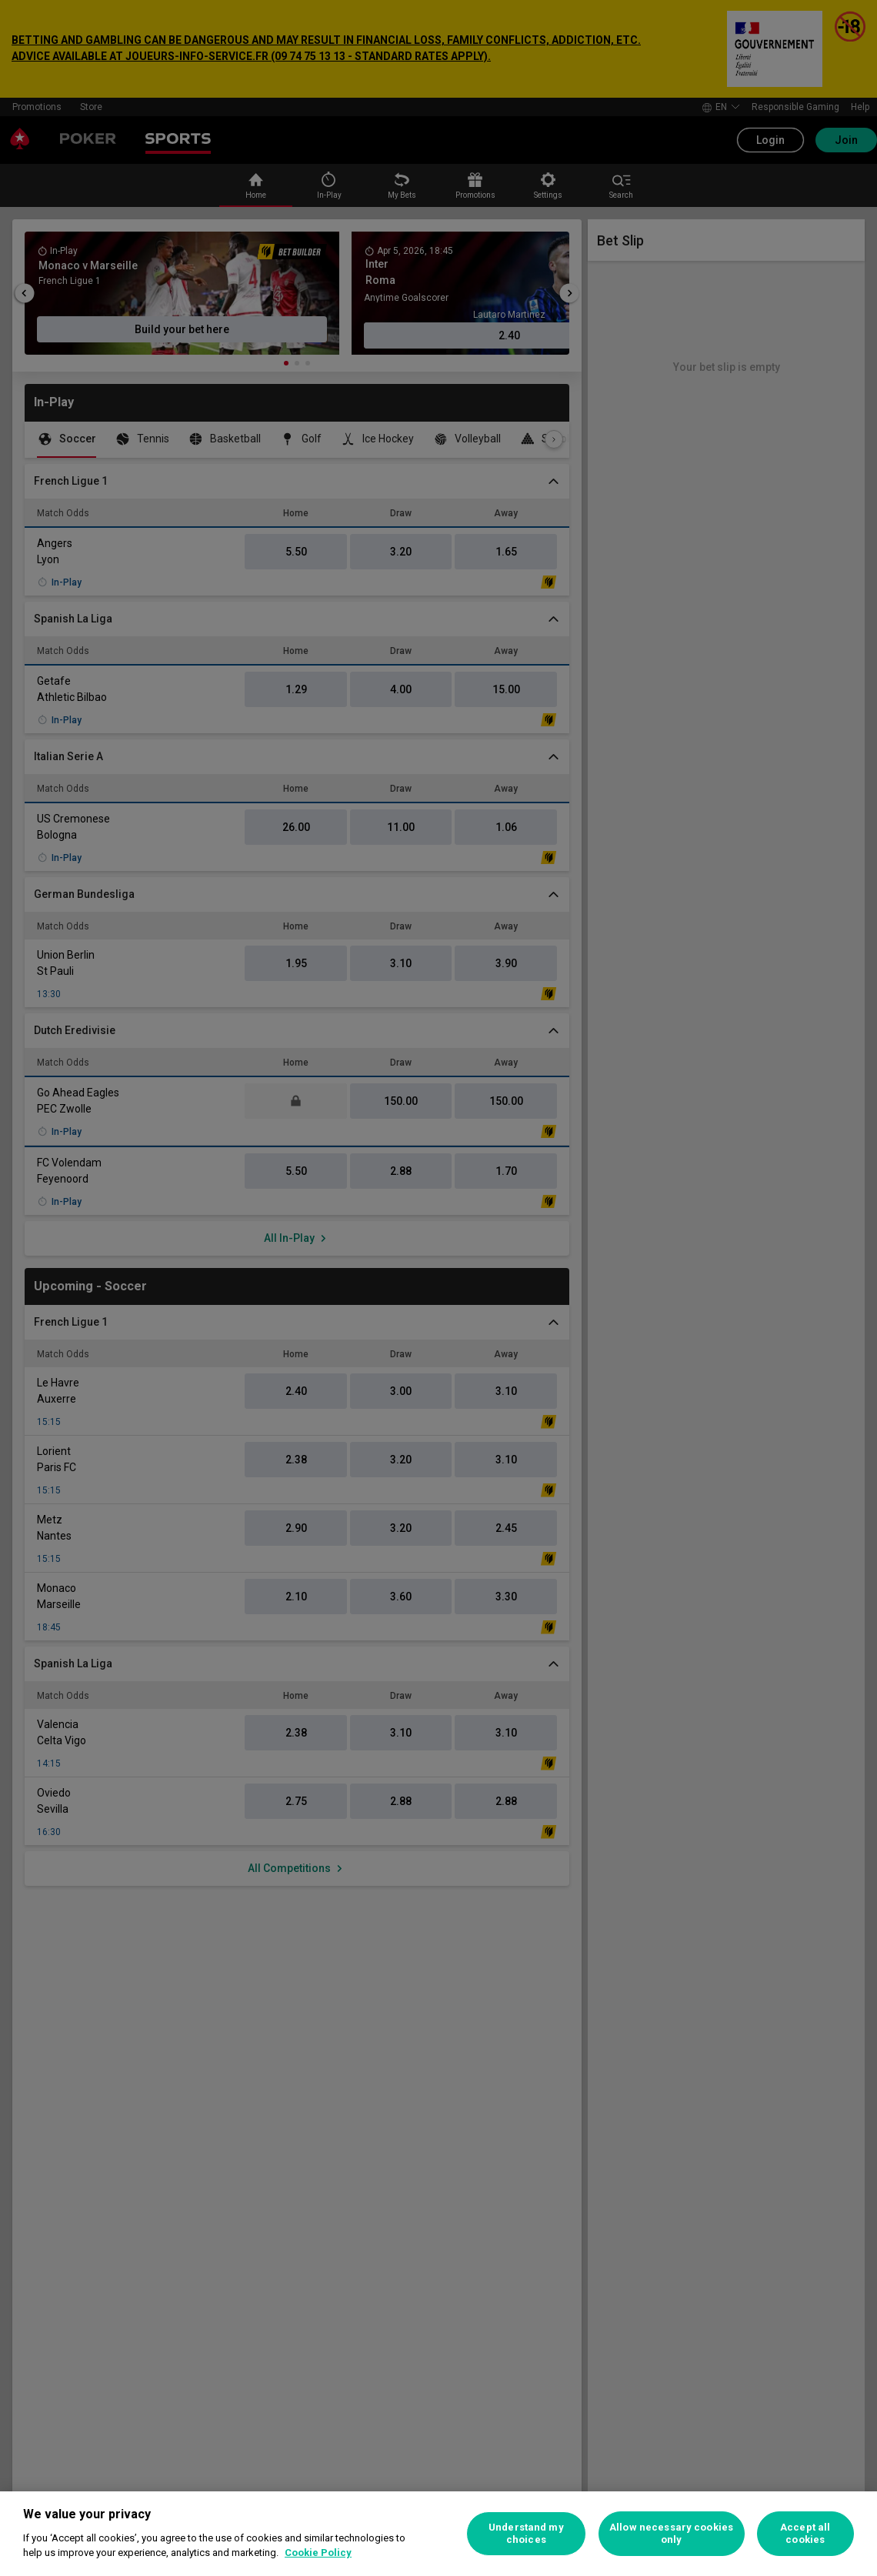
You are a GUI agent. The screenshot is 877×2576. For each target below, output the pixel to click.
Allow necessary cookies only (671, 2533)
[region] (438, 2533)
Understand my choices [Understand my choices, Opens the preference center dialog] (526, 2533)
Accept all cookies (805, 2533)
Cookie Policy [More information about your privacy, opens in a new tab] (318, 2552)
